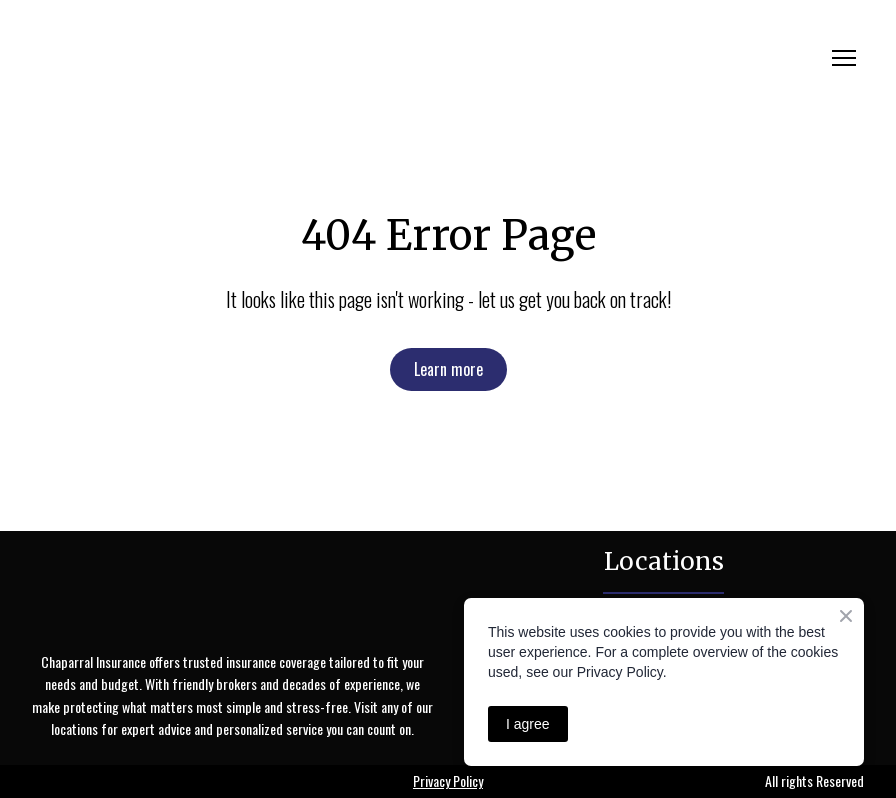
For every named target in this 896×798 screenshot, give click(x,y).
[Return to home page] (214, 58)
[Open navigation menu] (844, 58)
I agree (528, 724)
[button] (448, 369)
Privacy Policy (448, 780)
